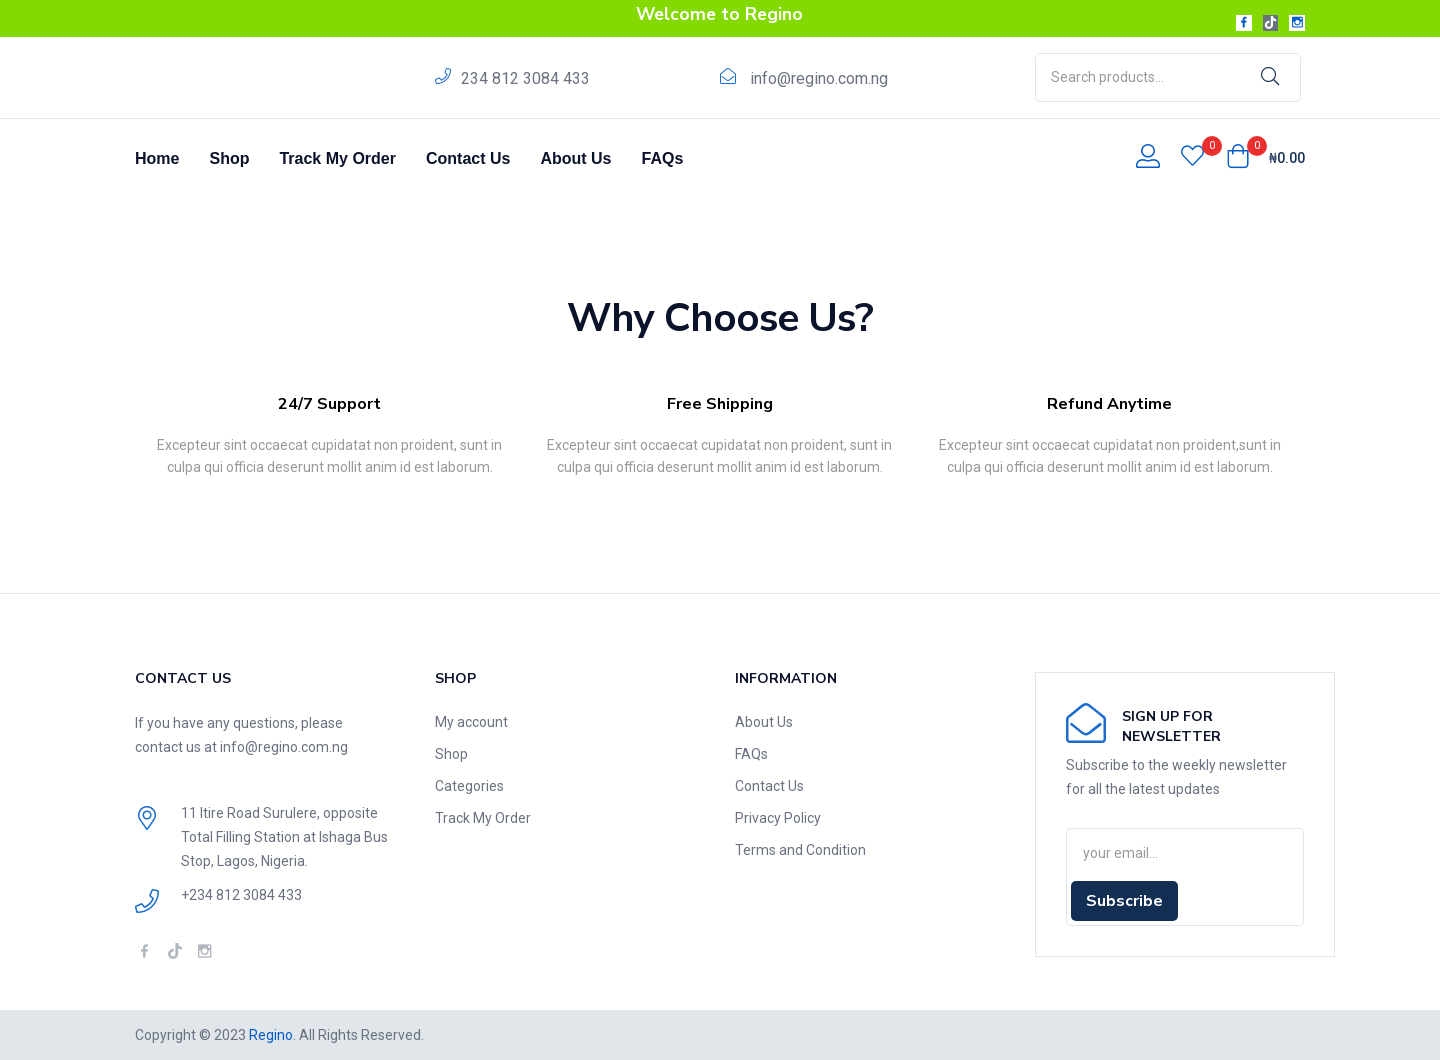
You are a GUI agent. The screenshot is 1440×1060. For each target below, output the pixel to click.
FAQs (663, 158)
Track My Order (337, 158)
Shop (229, 158)
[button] (1265, 158)
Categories (469, 786)
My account (471, 722)
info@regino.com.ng (819, 78)
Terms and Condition (800, 850)
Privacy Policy (778, 818)
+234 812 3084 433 (241, 895)
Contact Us (468, 158)
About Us (575, 158)
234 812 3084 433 (525, 78)
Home (157, 158)
